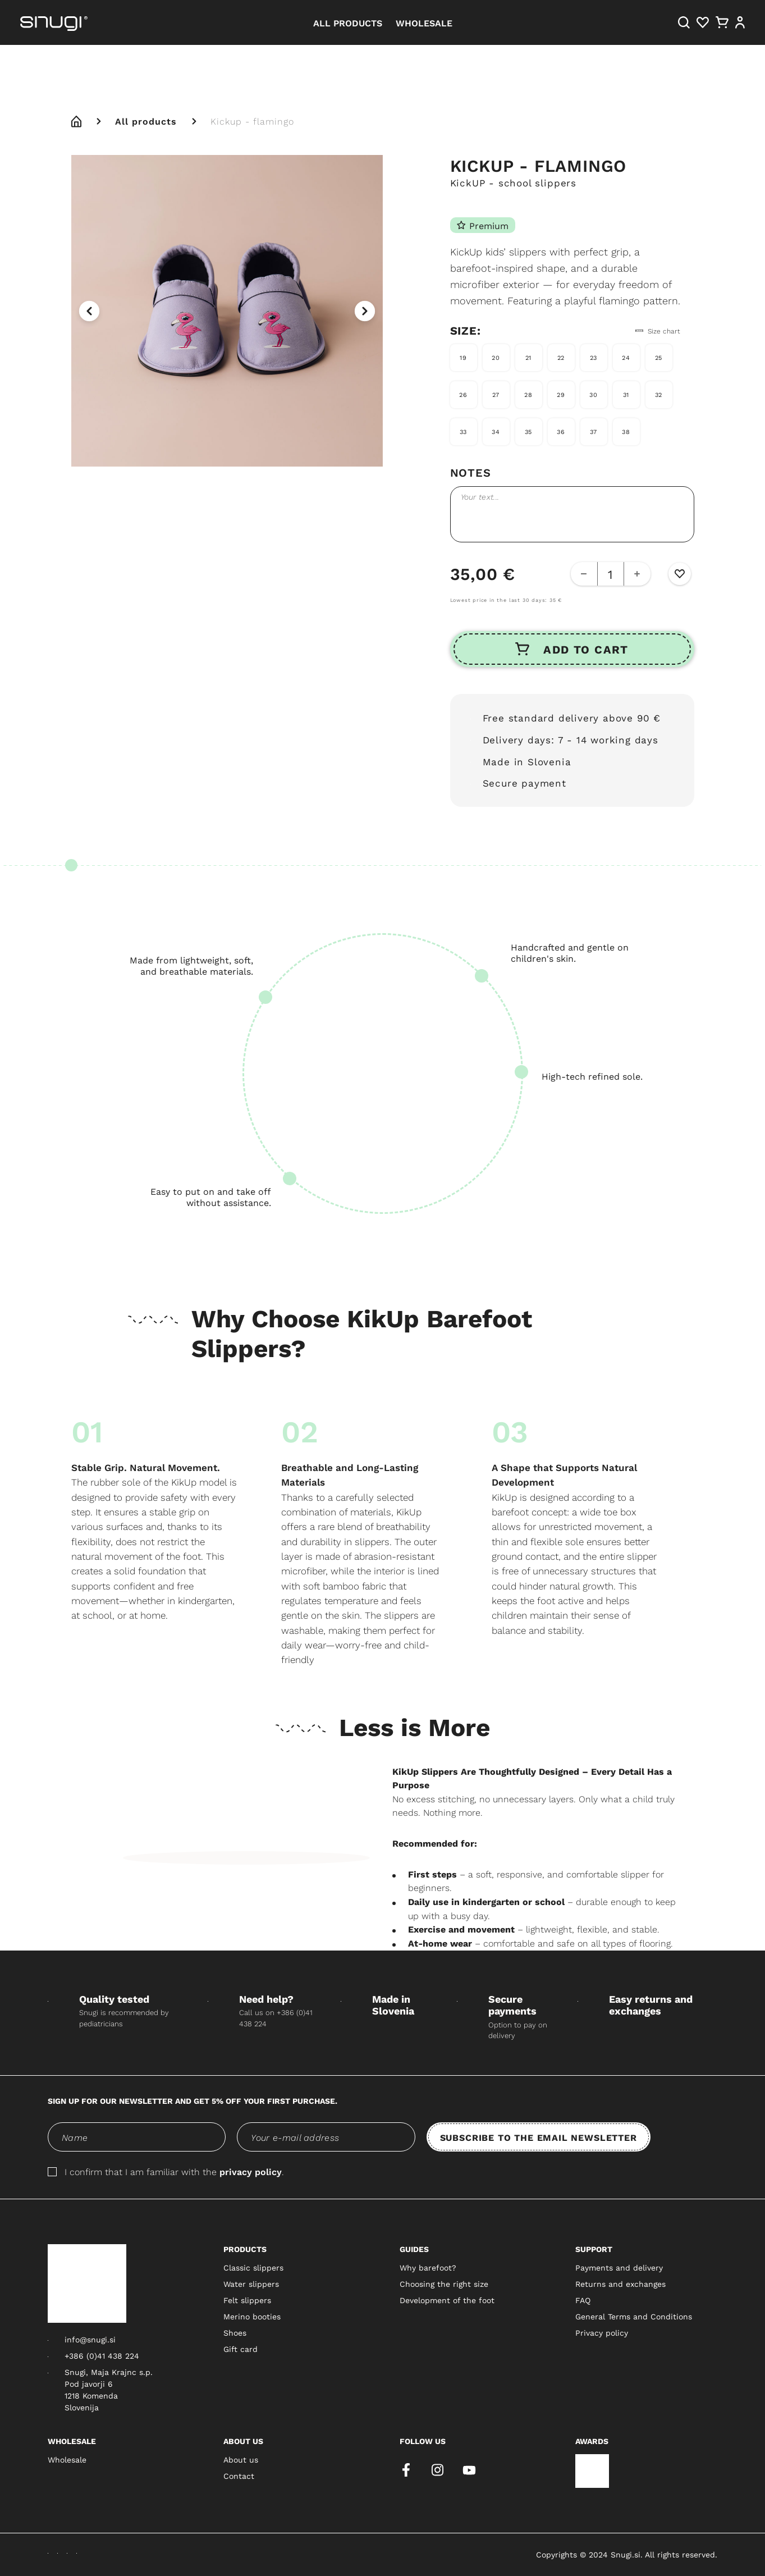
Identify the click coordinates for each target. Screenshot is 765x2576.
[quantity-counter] (611, 574)
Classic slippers (253, 2267)
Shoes (234, 2333)
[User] (740, 22)
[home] (76, 121)
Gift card (240, 2349)
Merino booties (252, 2316)
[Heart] (703, 22)
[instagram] (438, 2470)
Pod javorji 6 (89, 2384)
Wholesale (67, 2459)
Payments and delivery (619, 2267)
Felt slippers (247, 2300)
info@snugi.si (90, 2339)
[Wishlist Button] (679, 574)
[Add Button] (637, 574)
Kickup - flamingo (252, 121)
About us (240, 2459)
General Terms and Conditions (633, 2316)
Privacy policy (601, 2333)
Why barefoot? (428, 2267)
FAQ (582, 2300)
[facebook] (406, 2470)
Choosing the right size (444, 2284)
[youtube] (469, 2470)
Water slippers (251, 2284)
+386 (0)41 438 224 (102, 2356)
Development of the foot (447, 2300)
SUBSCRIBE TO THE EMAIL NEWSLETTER (538, 2137)
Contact (238, 2476)
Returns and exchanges (620, 2284)
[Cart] (722, 22)
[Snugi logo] (87, 2283)
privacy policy (250, 2171)
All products (146, 121)
